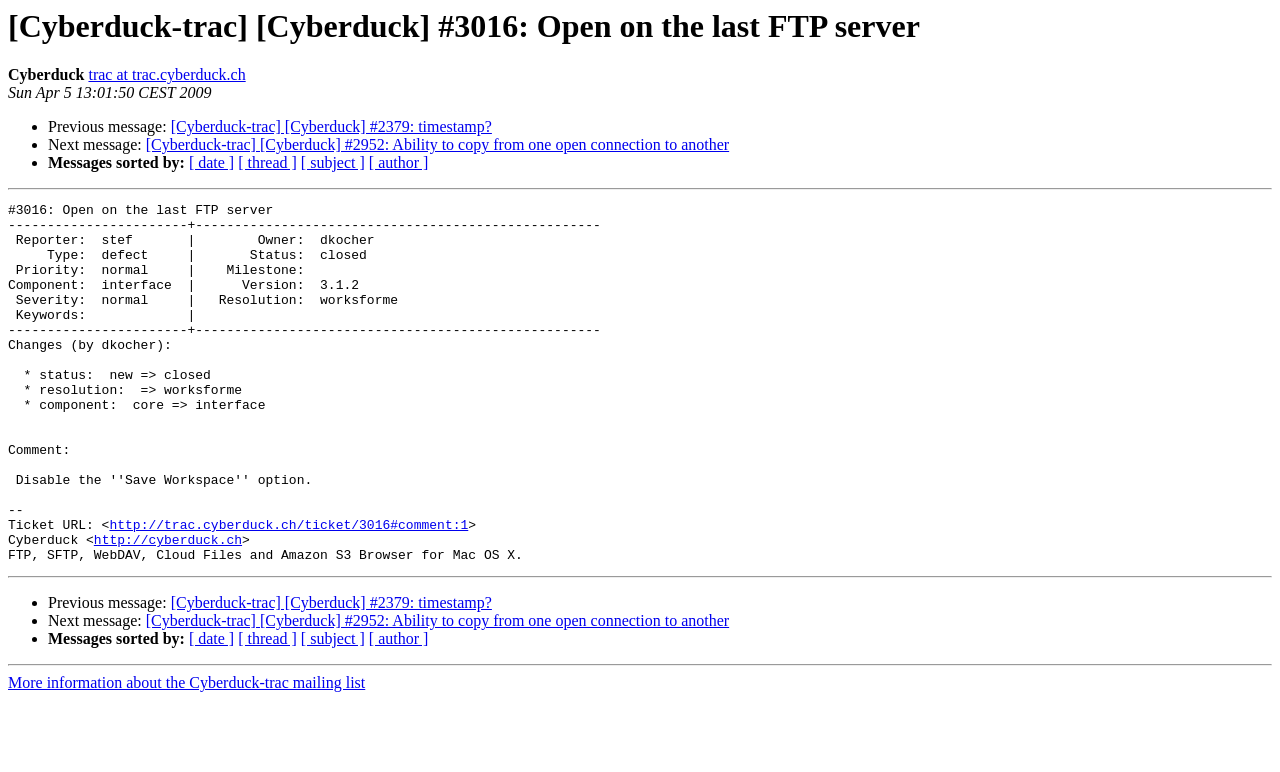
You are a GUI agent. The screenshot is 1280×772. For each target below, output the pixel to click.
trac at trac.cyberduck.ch (166, 74)
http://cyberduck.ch (168, 608)
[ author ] (399, 162)
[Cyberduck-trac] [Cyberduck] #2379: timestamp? (331, 126)
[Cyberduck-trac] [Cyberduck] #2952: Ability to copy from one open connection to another (437, 144)
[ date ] (211, 162)
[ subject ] (333, 162)
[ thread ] (267, 162)
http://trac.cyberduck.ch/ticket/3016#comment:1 (288, 590)
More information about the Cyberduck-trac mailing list (186, 754)
